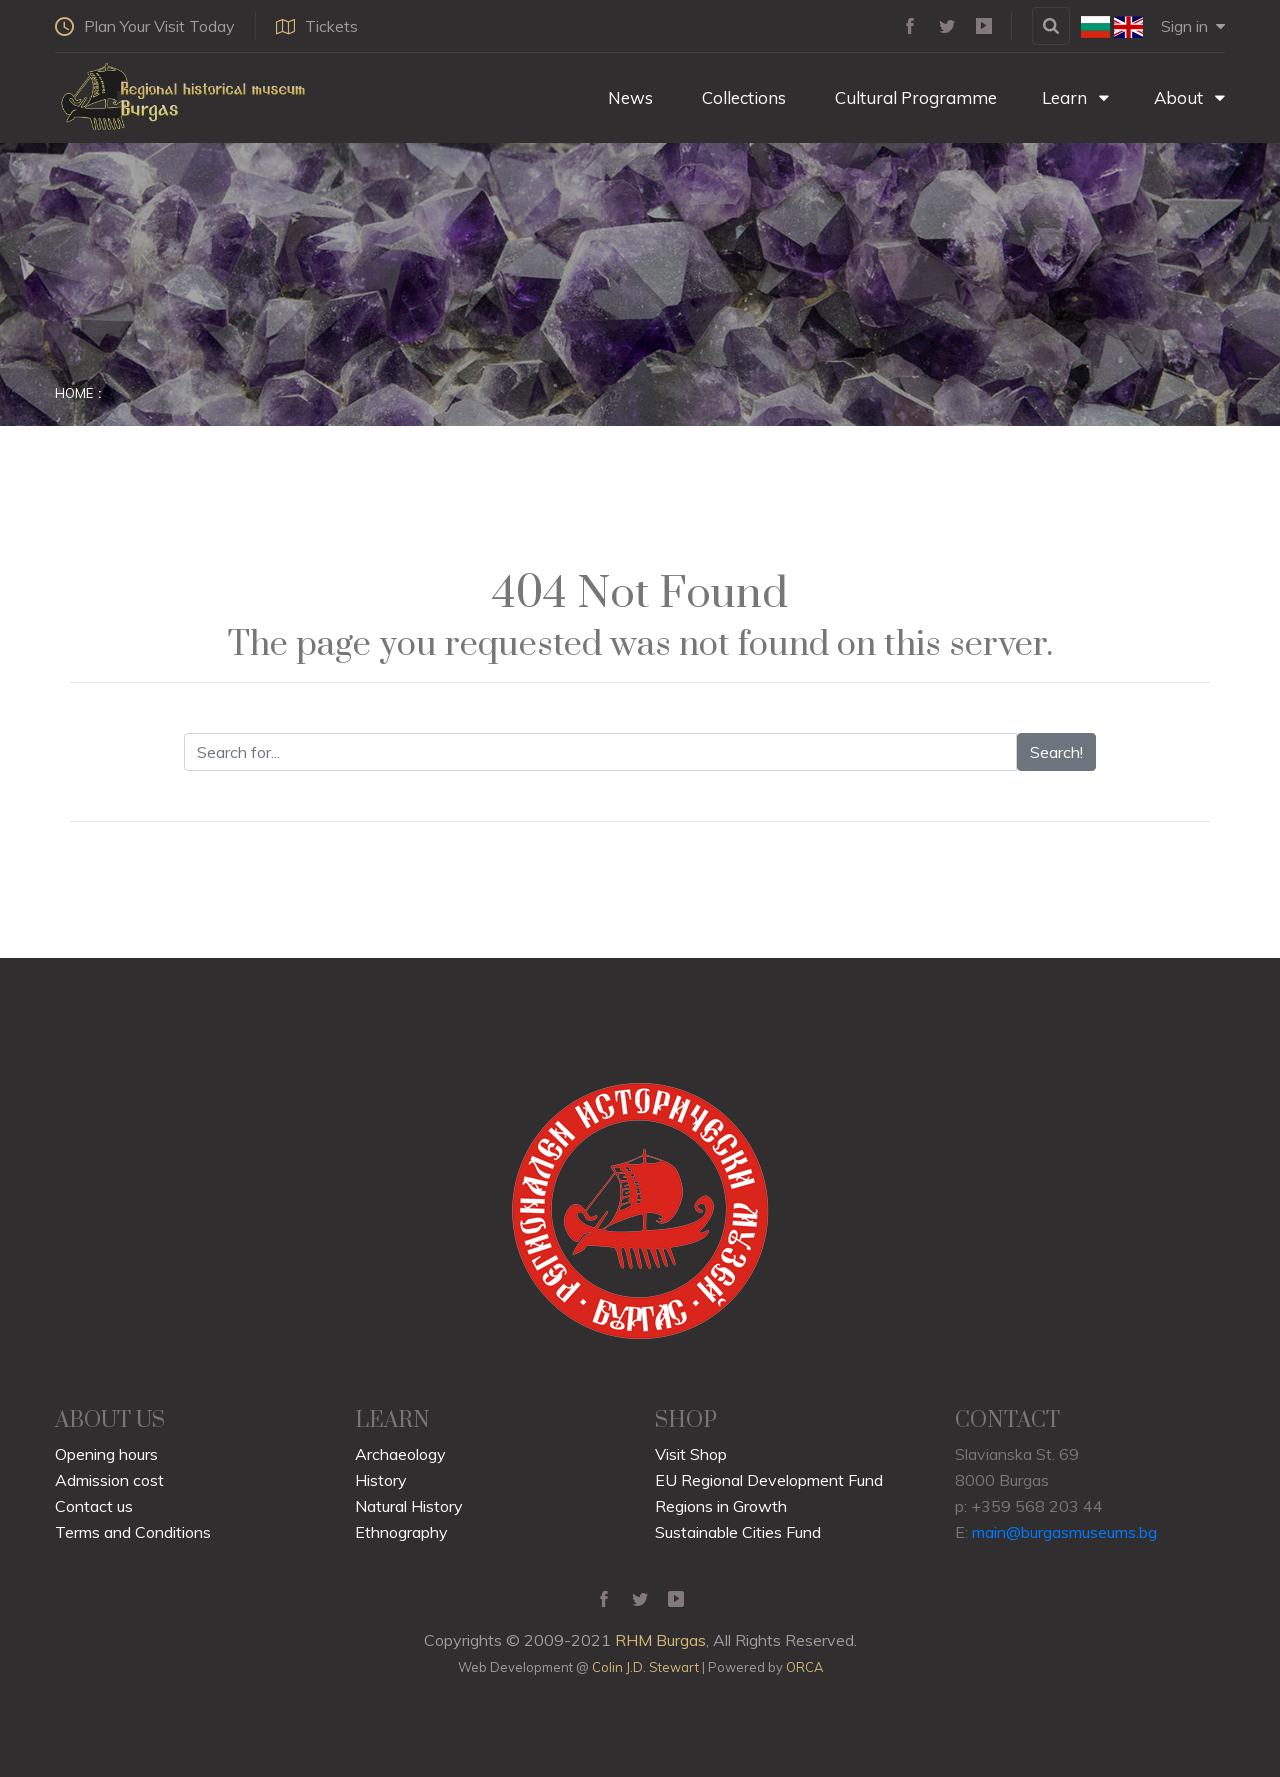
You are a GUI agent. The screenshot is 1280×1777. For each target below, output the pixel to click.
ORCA (804, 1667)
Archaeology (400, 1454)
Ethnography (401, 1532)
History (381, 1480)
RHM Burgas (660, 1640)
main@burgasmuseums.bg (1064, 1532)
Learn (1075, 97)
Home (74, 393)
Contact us (94, 1506)
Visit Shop (691, 1454)
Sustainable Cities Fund (738, 1532)
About (1189, 97)
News (628, 97)
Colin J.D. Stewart (645, 1667)
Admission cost (109, 1480)
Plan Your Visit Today (145, 26)
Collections (742, 97)
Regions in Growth (721, 1506)
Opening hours (106, 1454)
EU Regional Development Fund (769, 1480)
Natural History (409, 1506)
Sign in (1193, 26)
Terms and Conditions (133, 1532)
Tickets (317, 26)
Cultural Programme (914, 97)
